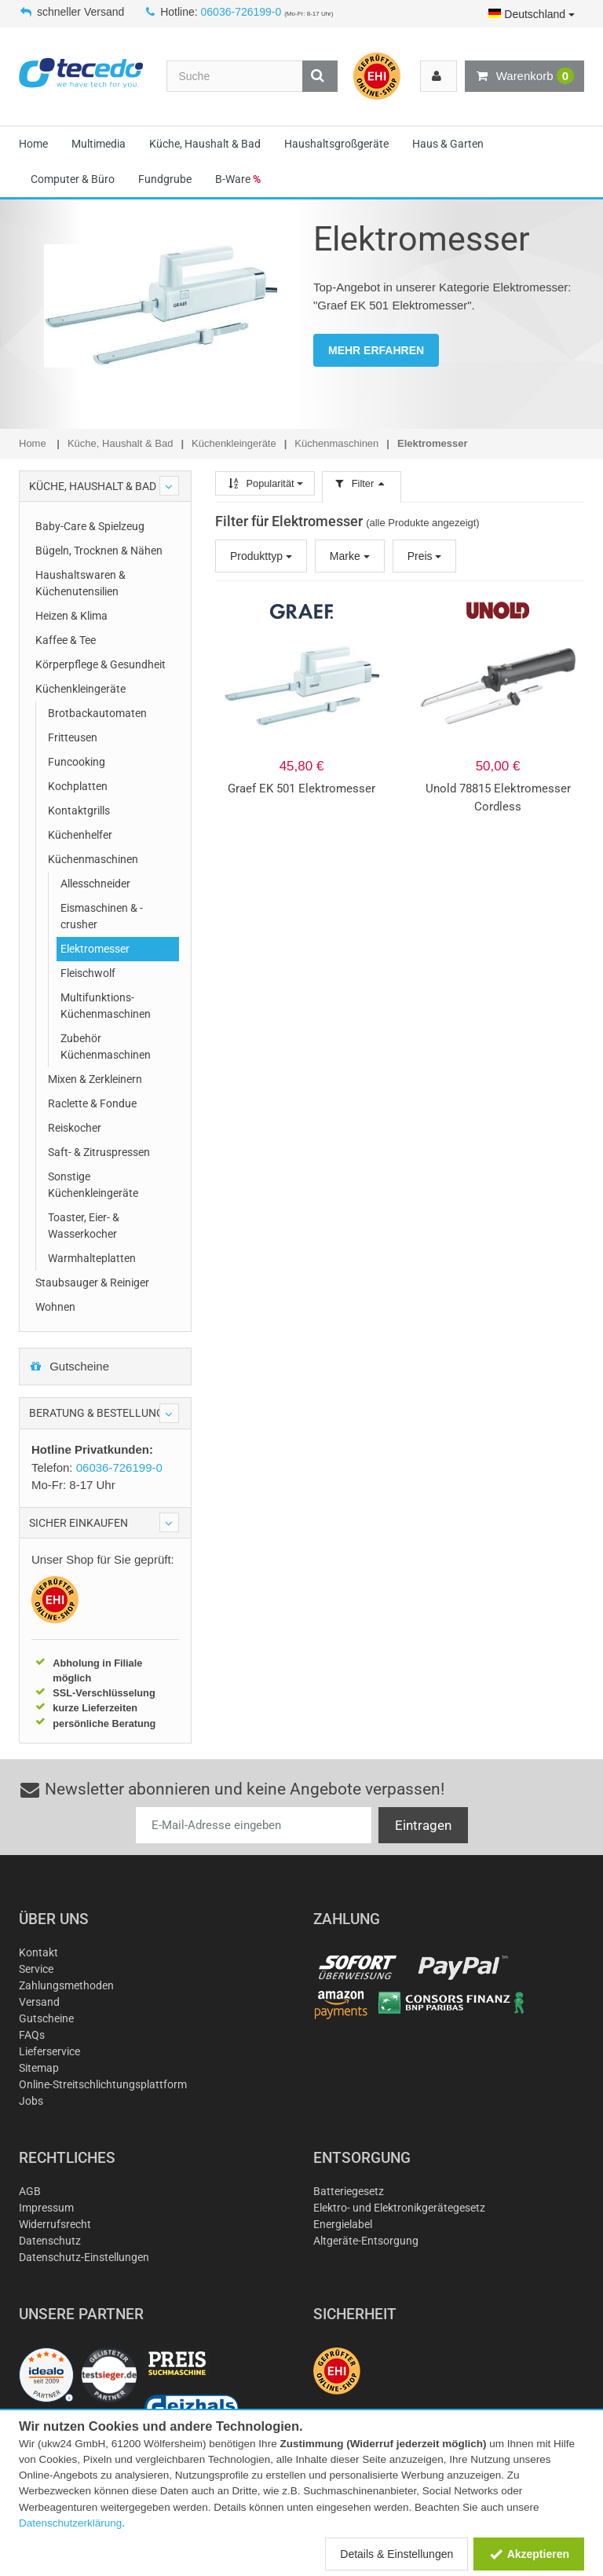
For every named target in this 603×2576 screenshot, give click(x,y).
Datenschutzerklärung (70, 2523)
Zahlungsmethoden (66, 1985)
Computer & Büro (73, 179)
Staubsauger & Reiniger (92, 1282)
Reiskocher (74, 1128)
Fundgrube (165, 179)
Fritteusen (72, 737)
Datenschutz (50, 2240)
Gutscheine (69, 1366)
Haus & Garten (448, 143)
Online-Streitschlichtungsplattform (103, 2084)
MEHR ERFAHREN (376, 350)
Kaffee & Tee (65, 640)
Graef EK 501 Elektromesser (301, 788)
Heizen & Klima (71, 615)
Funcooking (76, 762)
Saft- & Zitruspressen (99, 1152)
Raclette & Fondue (92, 1103)
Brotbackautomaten (97, 713)
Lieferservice (49, 2051)
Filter (361, 483)
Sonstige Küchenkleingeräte (93, 1184)
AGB (30, 2191)
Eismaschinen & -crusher (101, 916)
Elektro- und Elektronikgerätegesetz (399, 2207)
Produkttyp (261, 556)
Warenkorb (524, 76)
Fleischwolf (87, 973)
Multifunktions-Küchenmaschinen (105, 1005)
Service (36, 1969)
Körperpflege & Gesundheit (100, 664)
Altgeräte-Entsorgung (365, 2240)
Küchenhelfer (80, 835)
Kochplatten (78, 786)
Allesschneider (95, 883)
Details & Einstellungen (396, 2554)
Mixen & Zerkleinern (95, 1079)
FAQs (32, 2035)
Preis (424, 556)
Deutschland (531, 14)
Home (33, 143)
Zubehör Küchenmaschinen (105, 1046)
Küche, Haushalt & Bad (205, 143)
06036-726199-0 (241, 11)
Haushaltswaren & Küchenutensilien (80, 583)
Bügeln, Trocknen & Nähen (99, 550)
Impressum (46, 2207)
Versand (39, 2002)
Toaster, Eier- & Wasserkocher (83, 1225)
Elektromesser (95, 948)
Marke (350, 556)
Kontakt (38, 1952)
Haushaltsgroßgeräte (336, 143)
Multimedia (98, 143)
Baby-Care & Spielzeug (89, 526)
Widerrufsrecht (55, 2224)
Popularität (265, 483)
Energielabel (342, 2224)
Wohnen (55, 1307)
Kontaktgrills (79, 810)
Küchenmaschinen (93, 859)
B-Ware (238, 179)
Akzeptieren (528, 2554)
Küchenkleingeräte (80, 688)
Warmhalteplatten (92, 1258)
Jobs (31, 2101)
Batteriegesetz (348, 2191)
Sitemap (39, 2068)
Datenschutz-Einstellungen (84, 2257)
